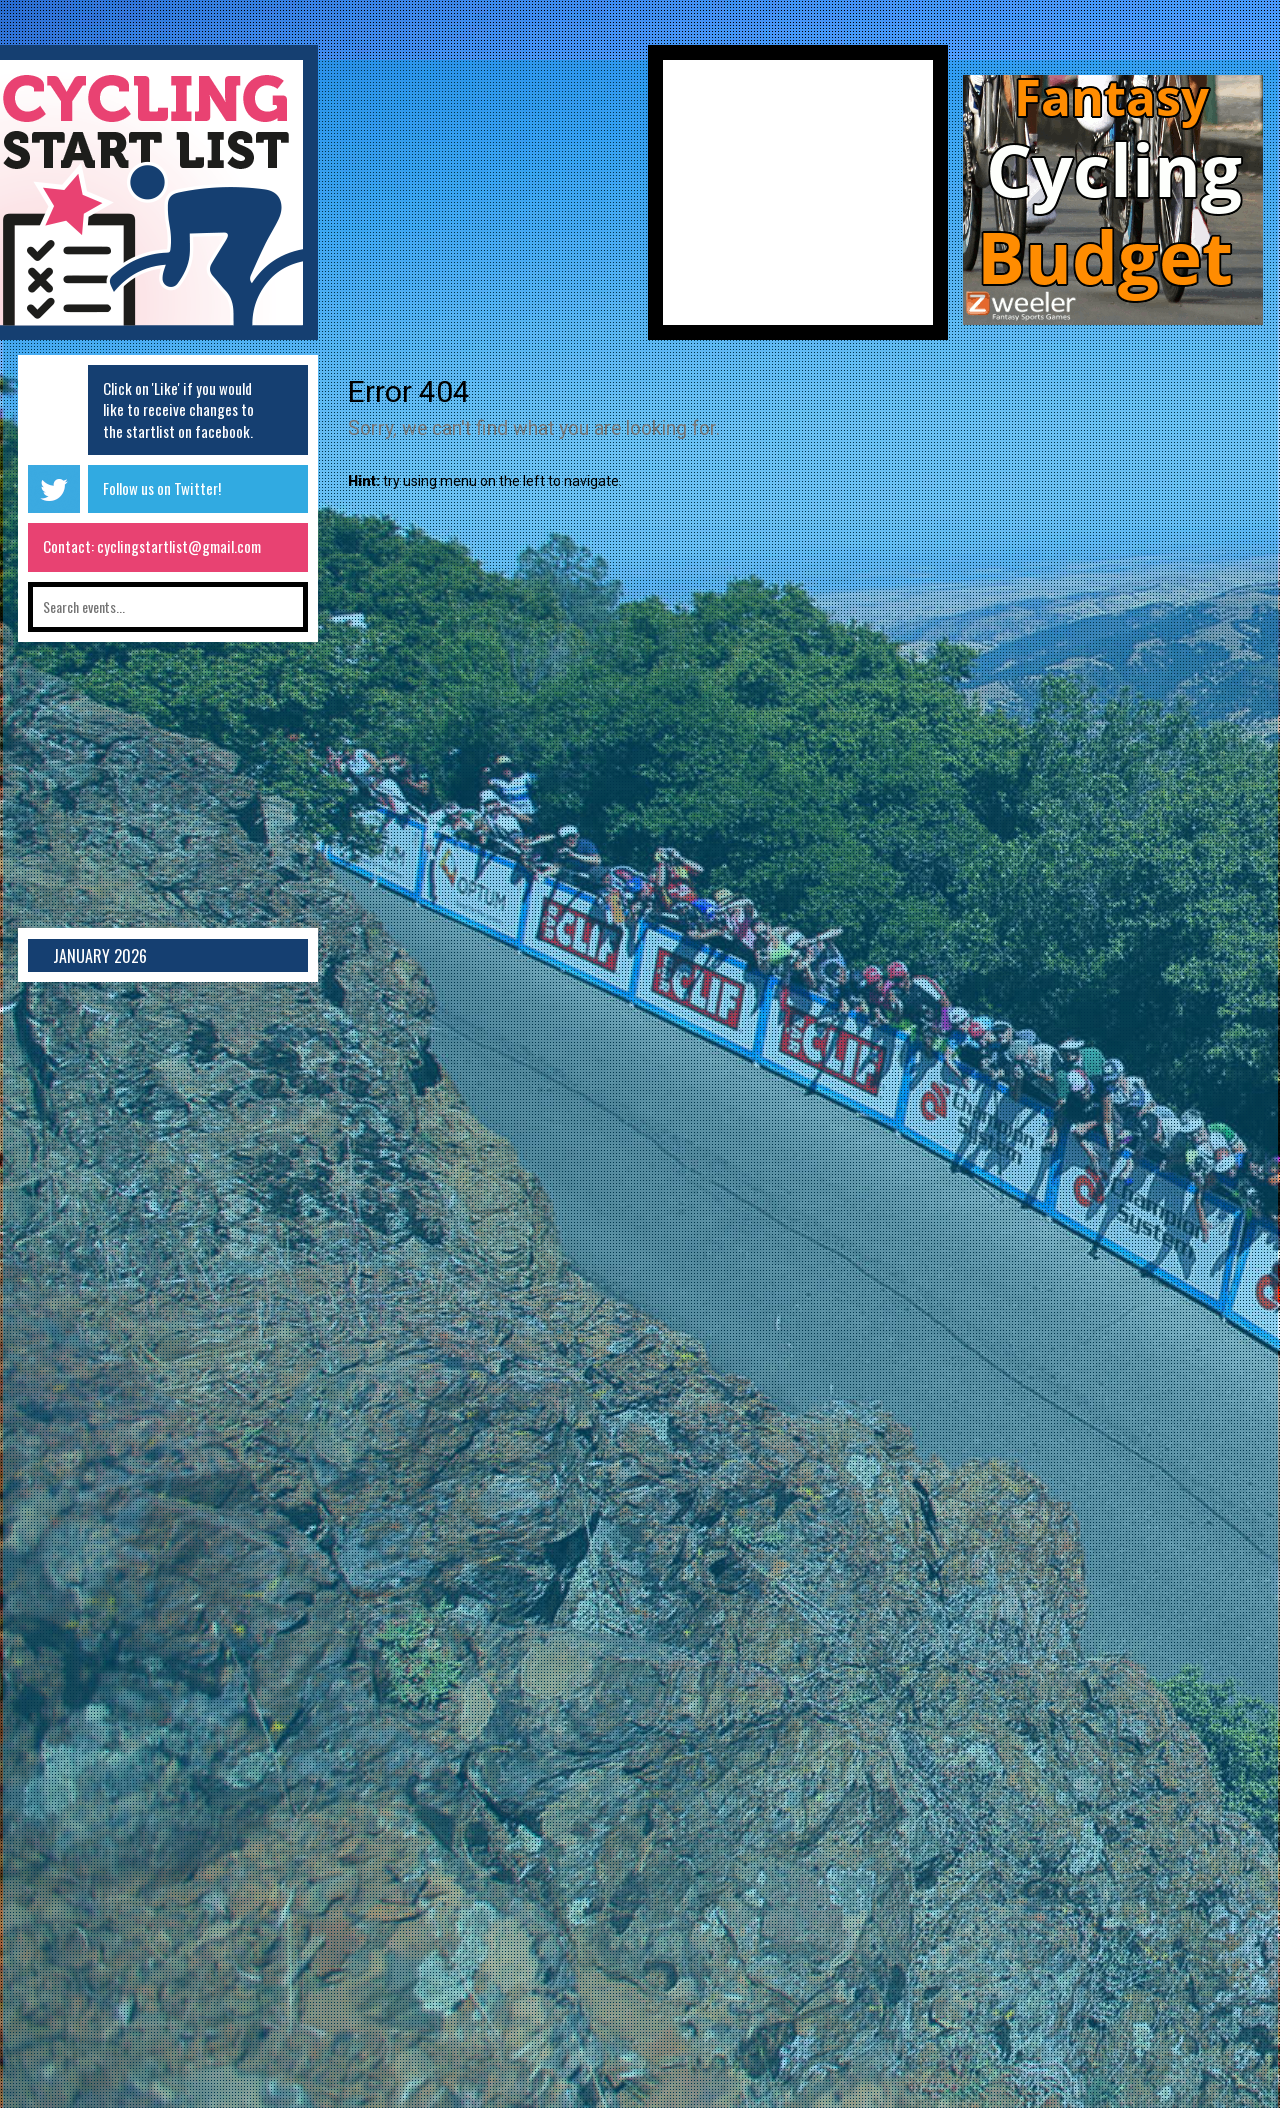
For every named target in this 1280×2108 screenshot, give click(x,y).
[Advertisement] (483, 200)
